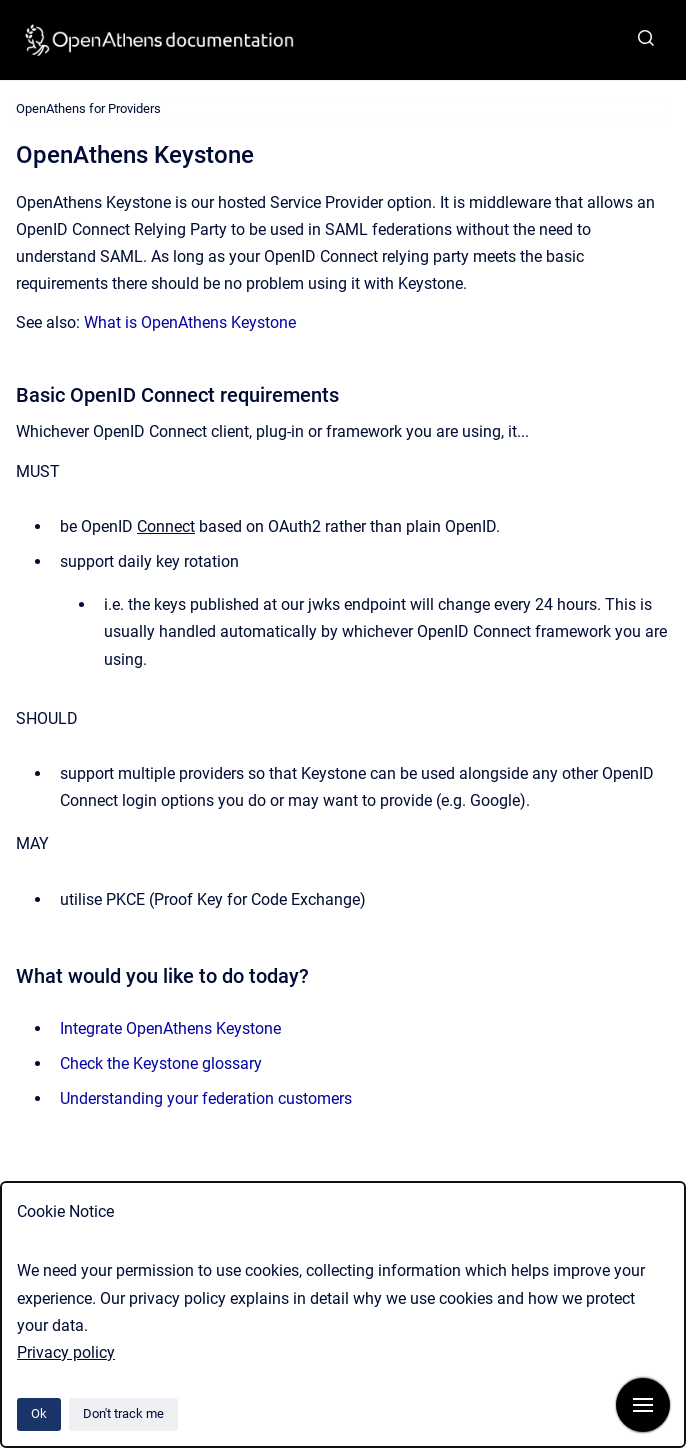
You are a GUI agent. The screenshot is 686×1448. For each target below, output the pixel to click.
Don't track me (123, 1413)
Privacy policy (66, 1352)
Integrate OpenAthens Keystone (170, 1028)
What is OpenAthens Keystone (190, 322)
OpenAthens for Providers (88, 108)
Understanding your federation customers (206, 1098)
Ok (39, 1413)
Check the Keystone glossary (161, 1063)
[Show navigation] (643, 1405)
